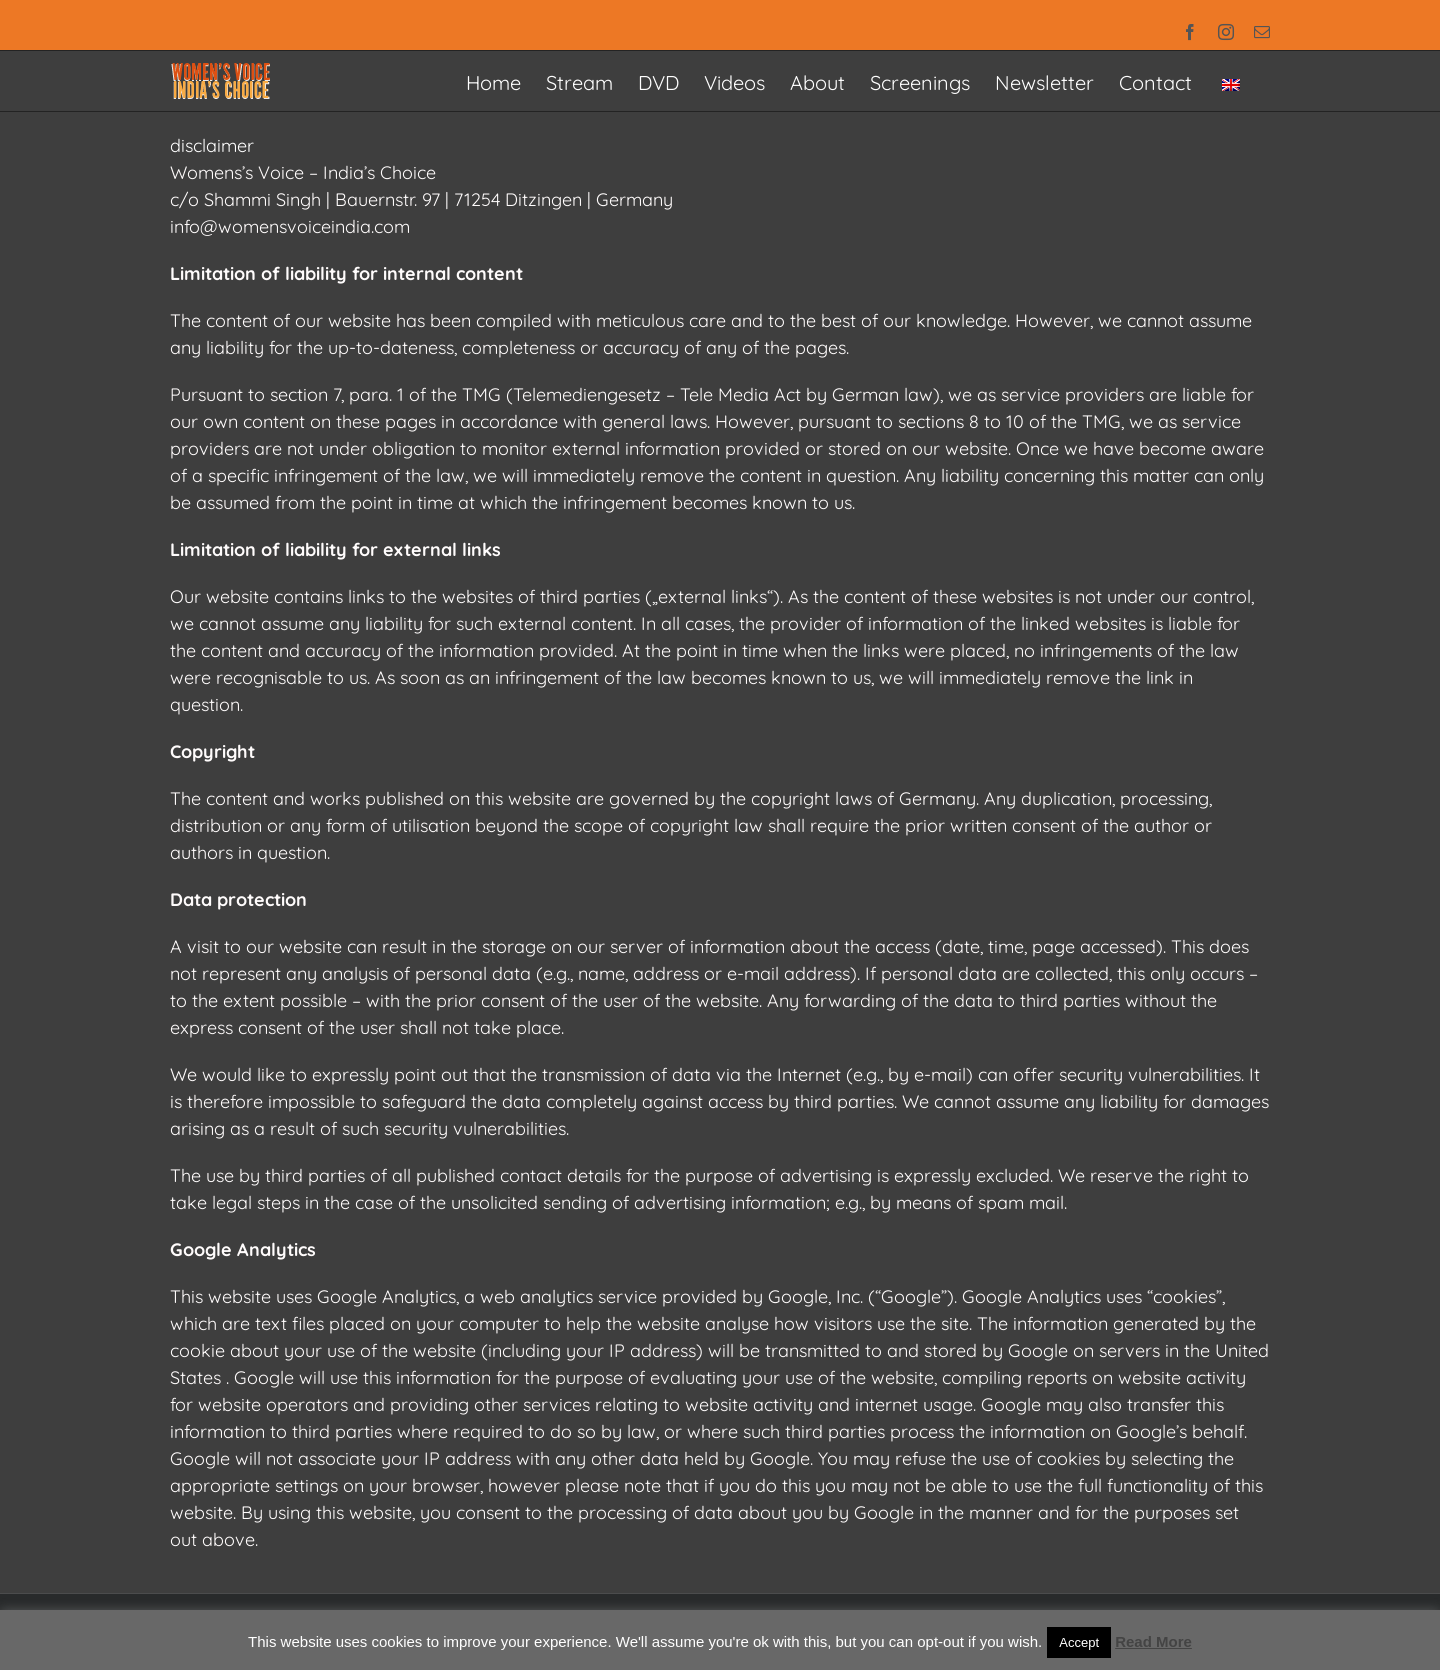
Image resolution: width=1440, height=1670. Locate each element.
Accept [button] (1079, 1642)
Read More (1153, 1641)
